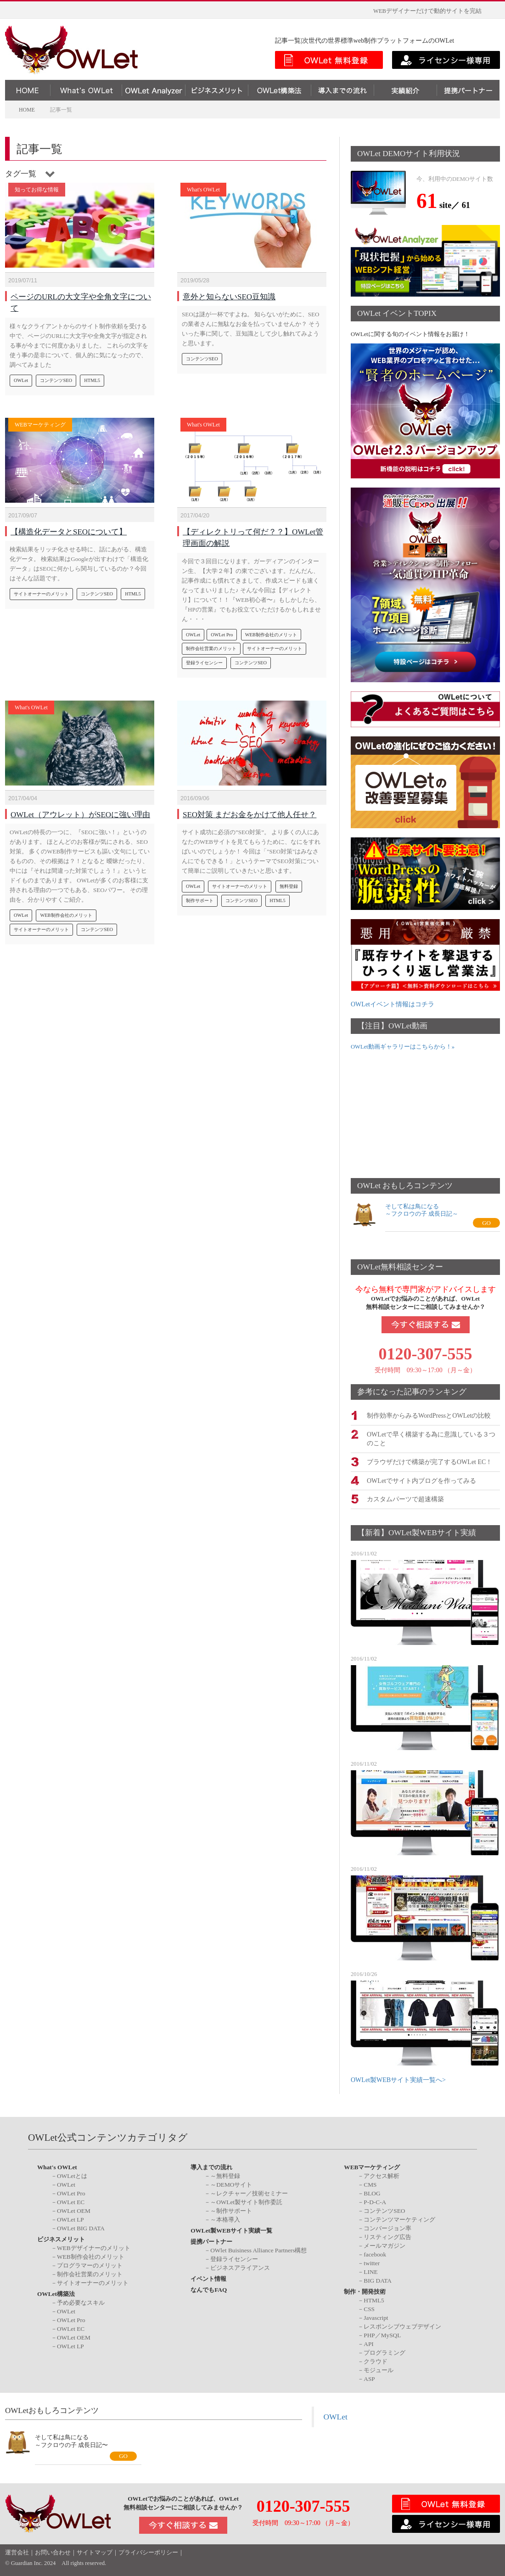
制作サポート (199, 895)
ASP (369, 2377)
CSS (369, 2307)
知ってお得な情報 (37, 189)
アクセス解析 (381, 2175)
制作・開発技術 (365, 2290)
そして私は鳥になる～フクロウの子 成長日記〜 (71, 2440)
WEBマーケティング (40, 424)
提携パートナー (211, 2240)
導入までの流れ (211, 2166)
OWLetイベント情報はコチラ (392, 1004)
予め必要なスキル (81, 2301)
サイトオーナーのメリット (41, 589)
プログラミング (384, 2351)
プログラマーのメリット (90, 2264)
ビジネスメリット (61, 2238)
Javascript (376, 2316)
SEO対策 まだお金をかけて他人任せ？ (249, 810)
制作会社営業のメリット (211, 643)
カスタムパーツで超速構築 (405, 1498)
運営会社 (17, 2551)
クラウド (375, 2360)
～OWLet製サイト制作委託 (246, 2201)
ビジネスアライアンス (240, 2266)
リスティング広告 (387, 2236)
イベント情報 (208, 2277)
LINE (370, 2270)
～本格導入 (225, 2218)
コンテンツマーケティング (399, 2218)
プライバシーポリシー (148, 2551)
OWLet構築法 (56, 2293)
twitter (372, 2262)
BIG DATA (378, 2279)
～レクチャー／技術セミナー (249, 2192)
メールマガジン (384, 2244)
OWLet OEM (73, 2209)
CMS (370, 2183)
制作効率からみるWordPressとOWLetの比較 (429, 1414)
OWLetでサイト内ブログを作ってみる (421, 1479)
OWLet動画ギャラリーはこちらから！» (402, 1047)
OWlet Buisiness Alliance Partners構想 (258, 2249)
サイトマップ (94, 2551)
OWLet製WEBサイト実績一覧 (231, 2229)
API (368, 2342)
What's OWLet (203, 189)
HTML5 (92, 375)
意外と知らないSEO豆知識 (229, 292)
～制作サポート (231, 2209)
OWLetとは (72, 2175)
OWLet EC (70, 2201)
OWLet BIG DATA (81, 2227)
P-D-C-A (375, 2201)
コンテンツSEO (56, 375)
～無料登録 (225, 2175)
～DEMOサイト (231, 2183)
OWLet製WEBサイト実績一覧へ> (398, 2078)
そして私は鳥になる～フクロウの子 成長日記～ (421, 1210)
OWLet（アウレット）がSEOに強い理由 (80, 810)
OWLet (21, 375)
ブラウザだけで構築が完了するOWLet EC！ (429, 1461)
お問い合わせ (53, 2551)
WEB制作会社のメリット (271, 630)
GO (486, 1222)
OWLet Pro (222, 630)
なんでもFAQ (209, 2288)
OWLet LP (70, 2218)
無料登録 (289, 881)
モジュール (378, 2368)
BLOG (372, 2192)
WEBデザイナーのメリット (93, 2247)
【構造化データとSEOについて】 (69, 527)
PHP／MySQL (382, 2333)
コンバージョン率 (387, 2227)
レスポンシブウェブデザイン (402, 2325)
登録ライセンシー (204, 658)
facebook (375, 2253)
